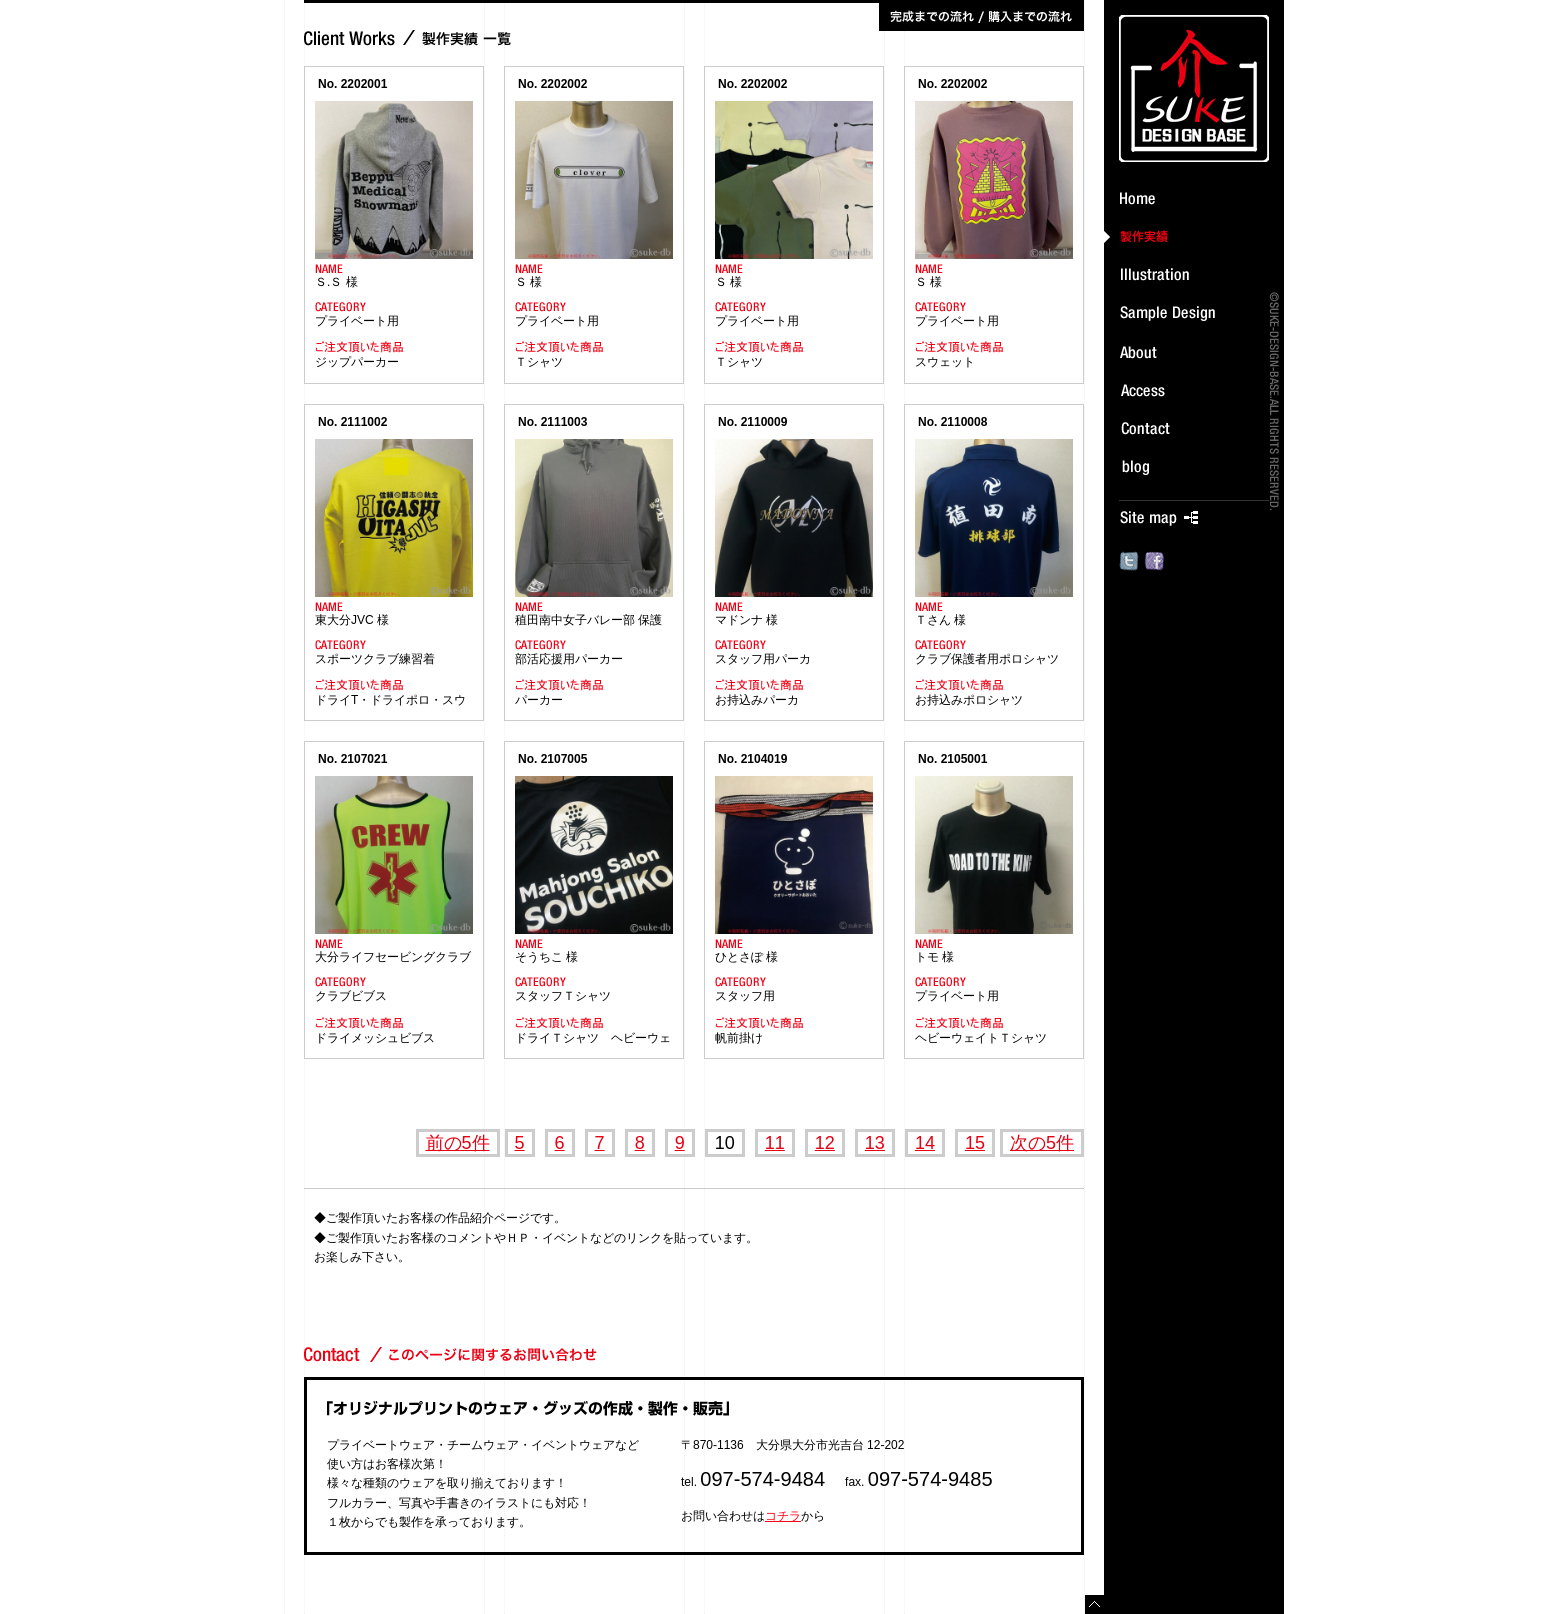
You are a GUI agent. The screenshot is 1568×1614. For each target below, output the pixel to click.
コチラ (783, 1516)
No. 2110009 (752, 422)
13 (875, 1143)
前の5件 (458, 1143)
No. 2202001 (352, 84)
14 (925, 1143)
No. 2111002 (352, 422)
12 (825, 1143)
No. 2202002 (552, 84)
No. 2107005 (552, 759)
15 (975, 1143)
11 (775, 1143)
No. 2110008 (952, 422)
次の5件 (1042, 1143)
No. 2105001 (952, 759)
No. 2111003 (552, 422)
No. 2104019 (752, 759)
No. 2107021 (352, 759)
